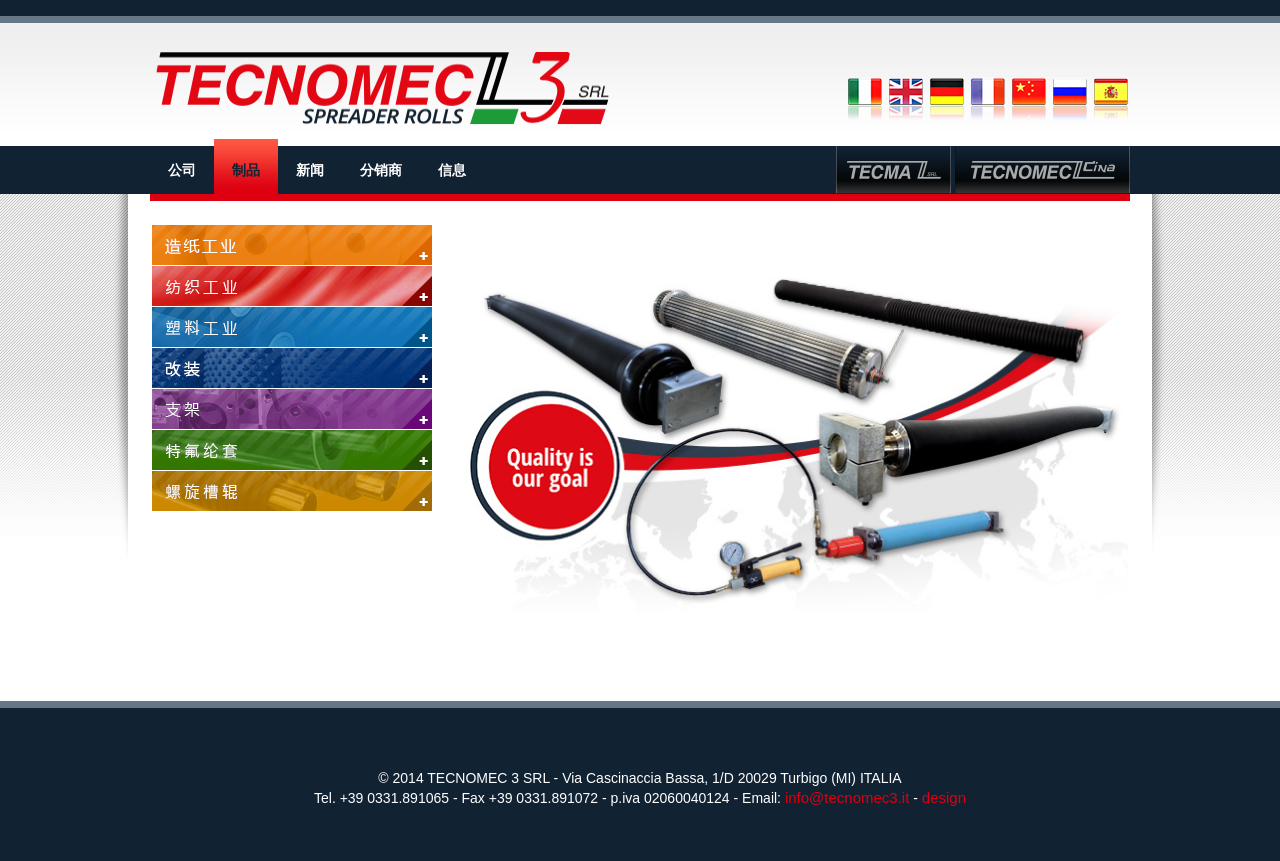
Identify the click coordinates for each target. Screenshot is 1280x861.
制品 (246, 170)
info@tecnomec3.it (847, 797)
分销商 (381, 170)
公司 (182, 170)
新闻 (310, 170)
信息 (452, 170)
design (944, 797)
